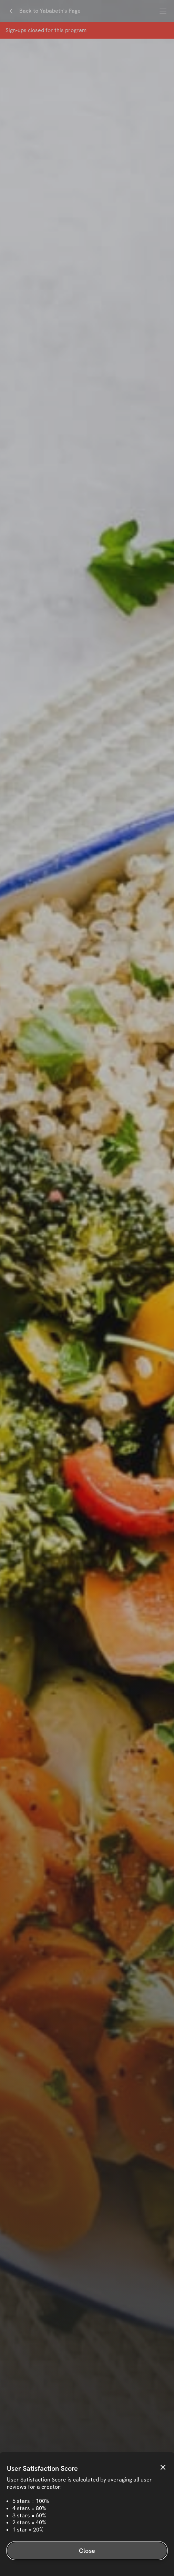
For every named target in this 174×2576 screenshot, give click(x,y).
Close (87, 2551)
